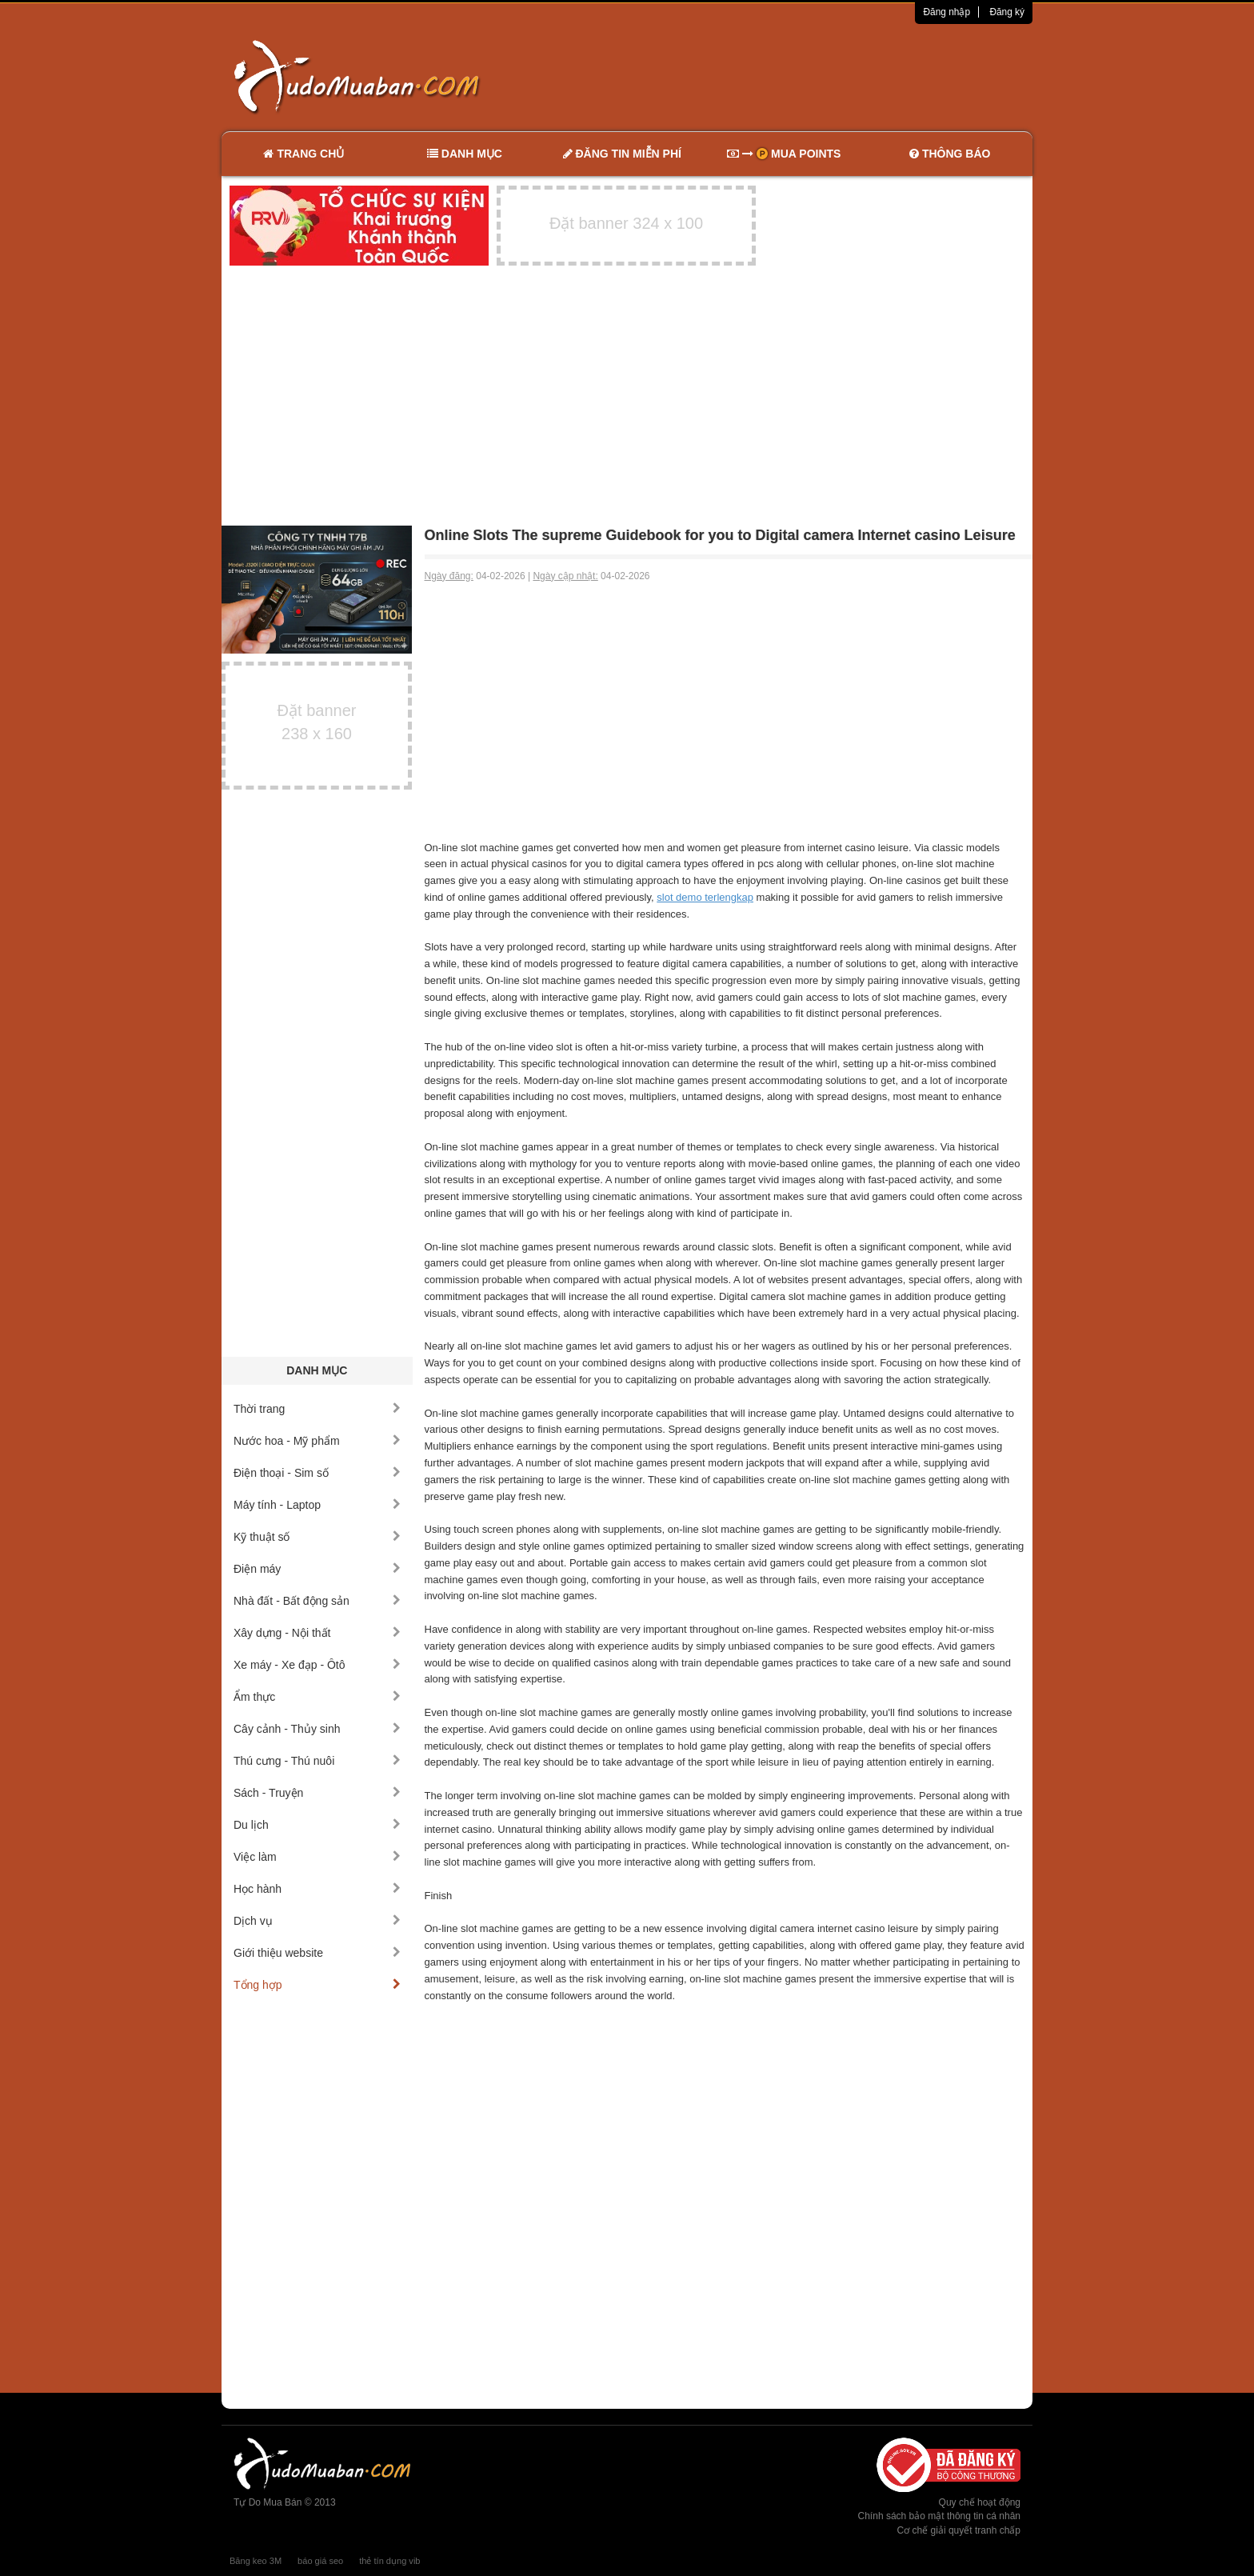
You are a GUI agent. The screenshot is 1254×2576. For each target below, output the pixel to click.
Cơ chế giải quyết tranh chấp (958, 2530)
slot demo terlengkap (705, 897)
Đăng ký (1006, 12)
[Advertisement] (796, 76)
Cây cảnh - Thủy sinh (317, 1728)
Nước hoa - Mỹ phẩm (317, 1440)
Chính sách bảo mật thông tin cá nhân (939, 2516)
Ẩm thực (317, 1696)
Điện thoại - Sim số (317, 1472)
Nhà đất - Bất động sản (317, 1600)
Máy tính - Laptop (317, 1504)
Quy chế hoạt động (979, 2502)
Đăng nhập (946, 12)
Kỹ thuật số (317, 1536)
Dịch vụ (317, 1920)
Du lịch (317, 1824)
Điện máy (317, 1568)
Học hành (317, 1888)
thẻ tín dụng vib (389, 2561)
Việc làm (317, 1856)
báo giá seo (320, 2561)
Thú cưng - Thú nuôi (317, 1760)
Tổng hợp (317, 1984)
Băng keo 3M (256, 2561)
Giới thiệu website (317, 1952)
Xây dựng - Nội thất (317, 1632)
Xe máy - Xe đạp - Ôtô (317, 1664)
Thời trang (317, 1408)
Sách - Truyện (317, 1792)
